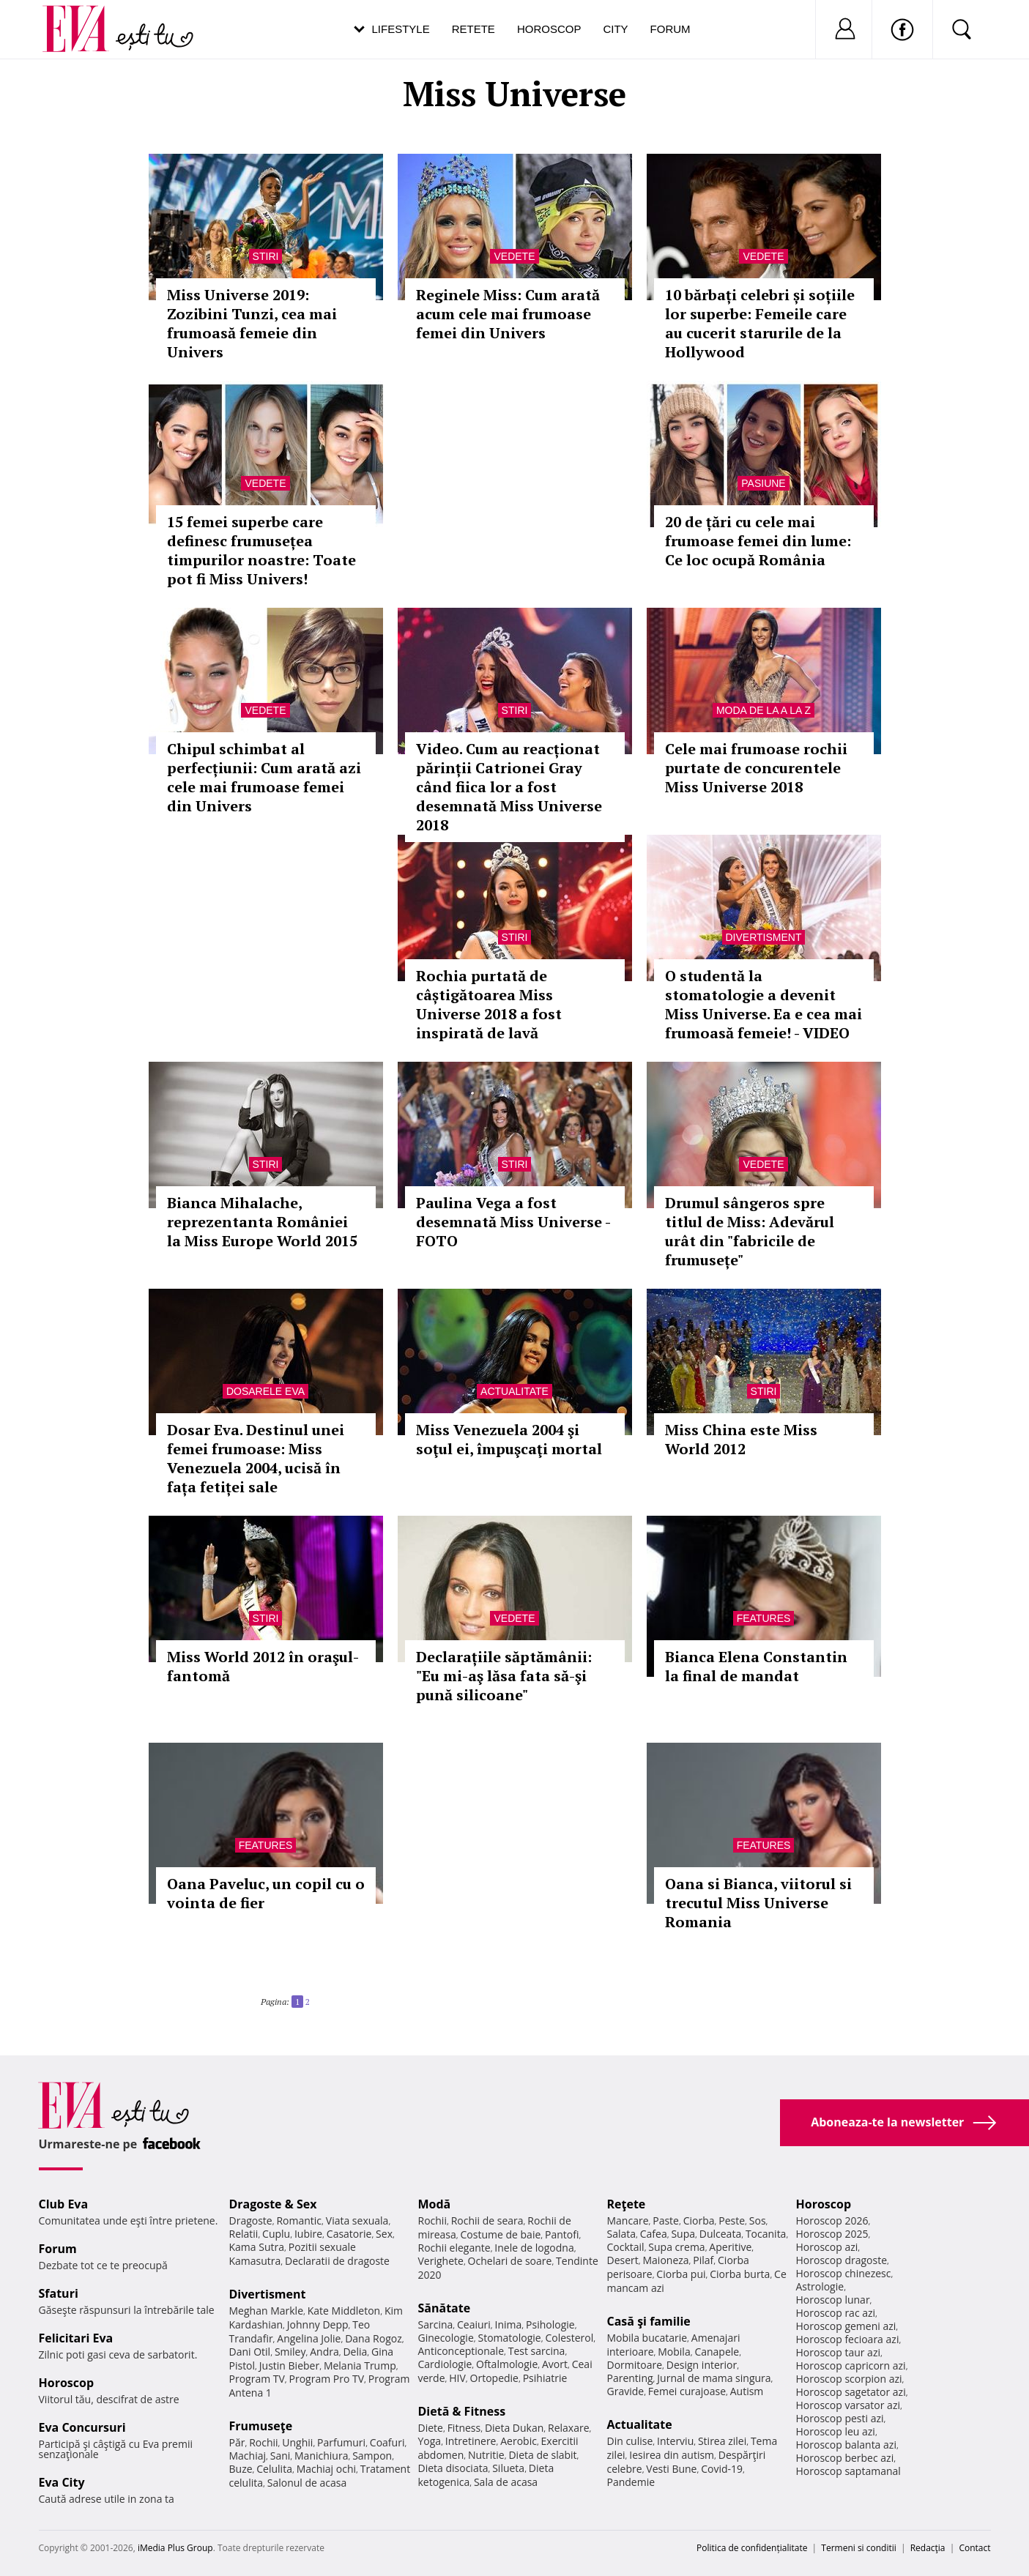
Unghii (297, 2442)
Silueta (508, 2468)
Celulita (274, 2469)
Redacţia (928, 2548)
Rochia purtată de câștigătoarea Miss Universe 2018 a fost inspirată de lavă (489, 1004)
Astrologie (820, 2286)
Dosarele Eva (265, 1391)
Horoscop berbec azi (845, 2458)
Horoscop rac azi (836, 2313)
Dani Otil (250, 2352)
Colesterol (569, 2338)
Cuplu (276, 2234)
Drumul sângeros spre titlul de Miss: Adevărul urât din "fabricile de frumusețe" (749, 1231)
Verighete (441, 2261)
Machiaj (248, 2456)
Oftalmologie (507, 2364)
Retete (473, 29)
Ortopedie (494, 2378)
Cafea (653, 2234)
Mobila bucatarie (647, 2338)
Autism (747, 2391)
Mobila (674, 2352)
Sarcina (435, 2324)
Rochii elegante (454, 2248)
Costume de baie (501, 2234)
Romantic (299, 2220)
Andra (324, 2352)
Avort (555, 2364)
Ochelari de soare (510, 2261)
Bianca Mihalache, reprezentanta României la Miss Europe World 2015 (262, 1222)
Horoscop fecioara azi (847, 2339)
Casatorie (349, 2234)
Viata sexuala (357, 2220)
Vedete (514, 256)
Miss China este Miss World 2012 (741, 1439)
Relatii (244, 2234)
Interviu (675, 2441)
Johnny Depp (318, 2324)
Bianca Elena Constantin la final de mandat (756, 1666)
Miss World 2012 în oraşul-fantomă (263, 1666)
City (615, 29)
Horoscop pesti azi (840, 2418)
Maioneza (665, 2260)
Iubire (308, 2234)
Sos (757, 2220)
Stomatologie (509, 2338)
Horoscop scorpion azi (849, 2379)
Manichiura (321, 2456)
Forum (670, 29)
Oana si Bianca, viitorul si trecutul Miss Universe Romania (758, 1903)
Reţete (626, 2204)
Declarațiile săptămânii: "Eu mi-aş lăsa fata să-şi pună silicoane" (504, 1676)
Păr (237, 2442)
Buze (241, 2469)
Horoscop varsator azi (848, 2405)
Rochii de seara (487, 2220)
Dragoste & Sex (273, 2204)
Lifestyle (401, 29)
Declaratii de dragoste (337, 2261)
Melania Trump (360, 2365)
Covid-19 (722, 2469)
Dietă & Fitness (462, 2411)
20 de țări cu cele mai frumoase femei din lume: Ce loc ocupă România (758, 541)
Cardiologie (445, 2364)
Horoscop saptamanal (848, 2471)
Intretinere (471, 2441)
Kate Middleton (344, 2311)
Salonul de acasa (307, 2483)
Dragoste (250, 2220)
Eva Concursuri (82, 2427)
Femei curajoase (687, 2391)
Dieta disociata (453, 2468)
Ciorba (699, 2220)
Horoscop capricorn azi (851, 2365)
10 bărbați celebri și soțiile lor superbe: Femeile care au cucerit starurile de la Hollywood (760, 323)
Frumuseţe (261, 2426)
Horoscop (549, 29)
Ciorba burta (740, 2274)
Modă (434, 2204)
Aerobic (518, 2441)
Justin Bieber (289, 2365)
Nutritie (486, 2455)
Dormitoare (635, 2365)
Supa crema (676, 2247)
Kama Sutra (256, 2247)
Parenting (630, 2378)
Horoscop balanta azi (846, 2445)
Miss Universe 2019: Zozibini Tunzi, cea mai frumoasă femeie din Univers (252, 323)
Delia (355, 2352)
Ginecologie (446, 2338)
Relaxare (569, 2428)
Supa (683, 2234)
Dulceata (720, 2234)
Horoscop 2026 (832, 2220)
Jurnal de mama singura (713, 2378)
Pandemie (631, 2482)
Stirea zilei (722, 2441)
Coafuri (387, 2442)
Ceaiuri (474, 2324)
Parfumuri (341, 2442)
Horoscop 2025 (832, 2234)
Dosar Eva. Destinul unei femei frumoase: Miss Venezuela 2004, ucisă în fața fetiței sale (255, 1458)
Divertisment (764, 937)
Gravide (625, 2391)
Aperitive (730, 2247)
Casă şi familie (649, 2321)
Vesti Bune (671, 2469)
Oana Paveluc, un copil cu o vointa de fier (266, 1893)
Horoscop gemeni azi (846, 2326)
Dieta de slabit (542, 2455)
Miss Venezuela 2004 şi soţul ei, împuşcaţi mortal (509, 1439)
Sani (280, 2456)
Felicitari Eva (76, 2338)
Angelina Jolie (309, 2338)
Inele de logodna (533, 2248)
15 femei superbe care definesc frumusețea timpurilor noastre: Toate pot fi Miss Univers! (261, 550)
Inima (508, 2324)
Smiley (290, 2352)
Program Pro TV (327, 2379)
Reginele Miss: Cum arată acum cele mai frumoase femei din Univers (508, 314)
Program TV (257, 2379)
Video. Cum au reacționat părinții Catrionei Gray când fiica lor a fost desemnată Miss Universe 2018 (509, 787)
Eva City (62, 2482)
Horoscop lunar (833, 2300)
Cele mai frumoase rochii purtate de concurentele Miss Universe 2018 (756, 768)
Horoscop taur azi (838, 2352)
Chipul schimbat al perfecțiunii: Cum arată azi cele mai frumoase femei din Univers (264, 777)
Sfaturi (58, 2293)
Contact (974, 2548)
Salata (621, 2234)
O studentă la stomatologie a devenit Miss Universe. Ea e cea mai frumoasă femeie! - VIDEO (763, 1004)
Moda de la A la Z (763, 710)
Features (764, 1618)
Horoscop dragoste (842, 2260)
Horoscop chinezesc (843, 2273)
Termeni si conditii (858, 2548)
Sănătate (444, 2308)
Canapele (716, 2352)
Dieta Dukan (514, 2428)
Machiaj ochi (326, 2469)
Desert (623, 2260)
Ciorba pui (680, 2274)
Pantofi (562, 2234)
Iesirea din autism (671, 2455)
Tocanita (766, 2234)
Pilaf (703, 2260)
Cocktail (625, 2247)
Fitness (464, 2428)
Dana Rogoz (373, 2338)
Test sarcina (536, 2351)
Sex (384, 2234)
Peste (731, 2220)
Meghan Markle (266, 2311)
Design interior (701, 2365)
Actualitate (514, 1391)
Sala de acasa (506, 2482)
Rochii (263, 2442)
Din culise (630, 2441)
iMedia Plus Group (175, 2548)
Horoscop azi (827, 2247)
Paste (666, 2220)
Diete (430, 2428)
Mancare (628, 2220)
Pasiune (763, 483)
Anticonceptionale (461, 2351)
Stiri (266, 256)
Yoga (430, 2441)
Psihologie (550, 2324)
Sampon (372, 2456)
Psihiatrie (545, 2378)
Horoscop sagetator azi (851, 2392)
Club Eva (64, 2204)
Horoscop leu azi (835, 2431)
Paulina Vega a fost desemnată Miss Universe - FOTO (513, 1222)
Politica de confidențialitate (751, 2548)
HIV (457, 2378)
